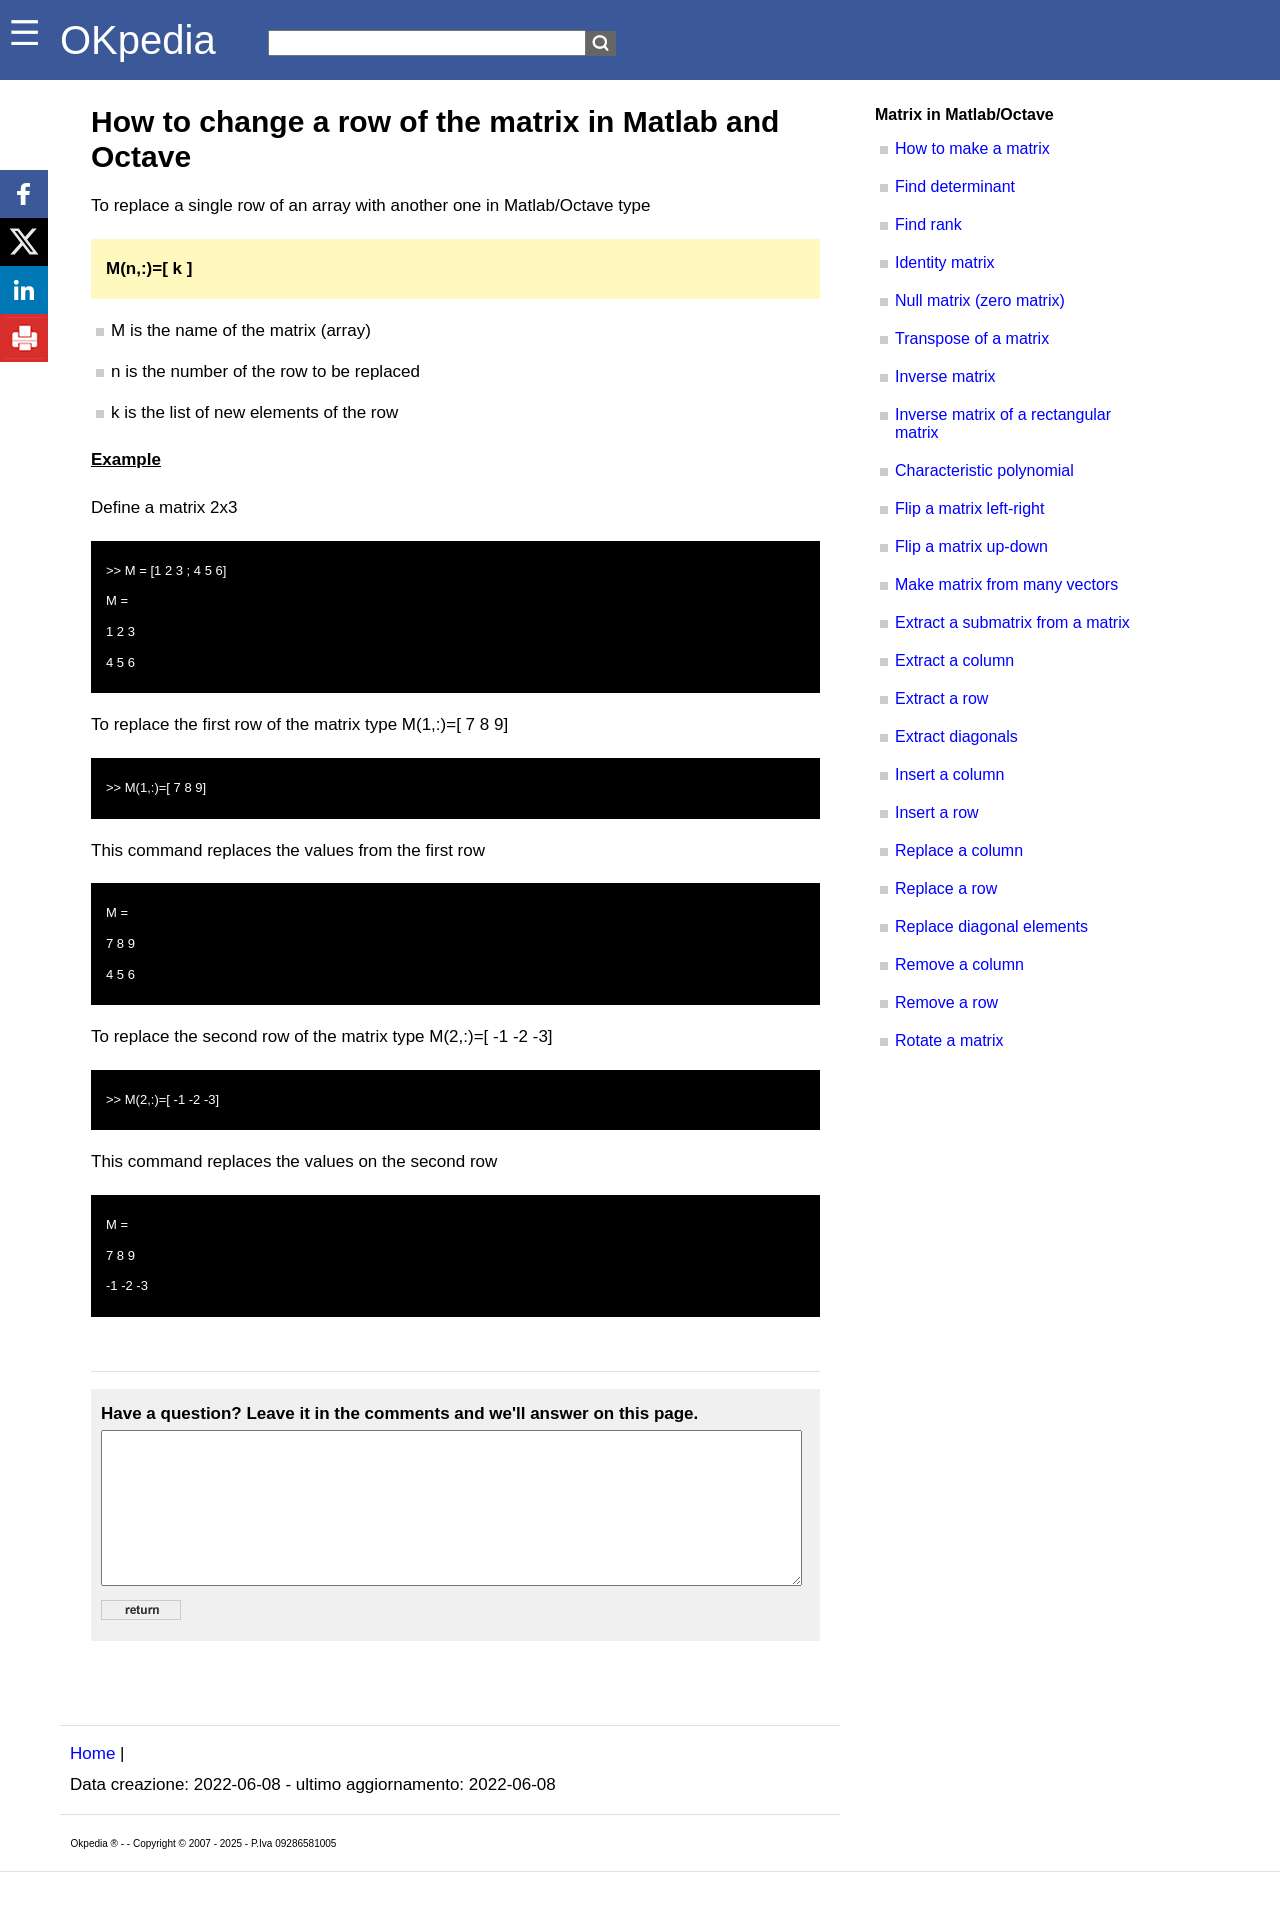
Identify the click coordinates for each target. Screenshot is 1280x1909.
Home (92, 1783)
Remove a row (946, 1002)
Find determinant (955, 186)
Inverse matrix (945, 376)
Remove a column (959, 964)
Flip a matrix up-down (971, 546)
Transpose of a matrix (972, 338)
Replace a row (946, 888)
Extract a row (941, 698)
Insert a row (937, 812)
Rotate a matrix (949, 1040)
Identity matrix (945, 262)
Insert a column (949, 774)
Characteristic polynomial (984, 470)
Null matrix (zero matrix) (980, 300)
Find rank (928, 224)
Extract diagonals (956, 736)
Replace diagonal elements (991, 926)
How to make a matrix (972, 148)
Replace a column (959, 850)
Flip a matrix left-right (969, 508)
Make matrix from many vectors (1006, 584)
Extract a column (954, 660)
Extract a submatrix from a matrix (1012, 622)
